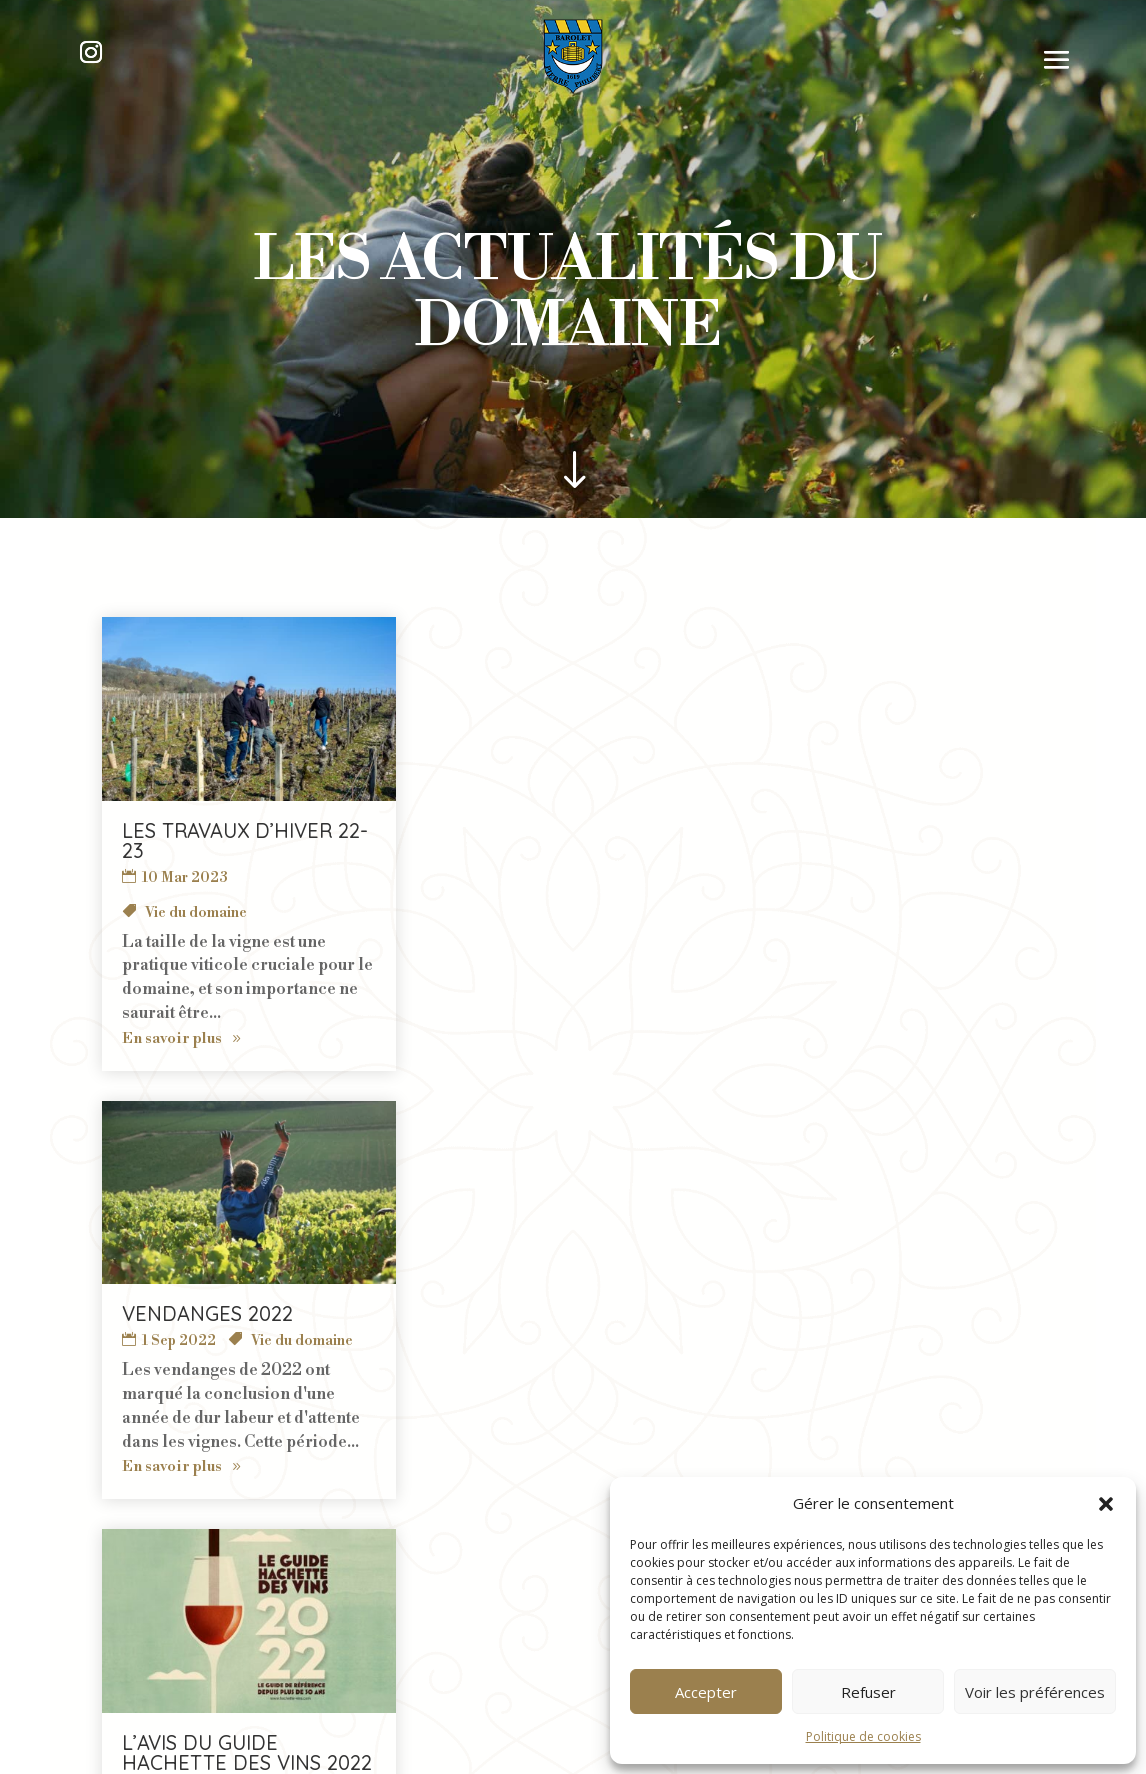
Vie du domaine (408, 858)
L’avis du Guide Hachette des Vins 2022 (677, 840)
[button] (1106, 1504)
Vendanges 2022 (313, 830)
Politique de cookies (863, 1736)
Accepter (706, 1692)
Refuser (868, 1692)
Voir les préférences (1035, 1692)
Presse (664, 913)
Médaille (604, 913)
